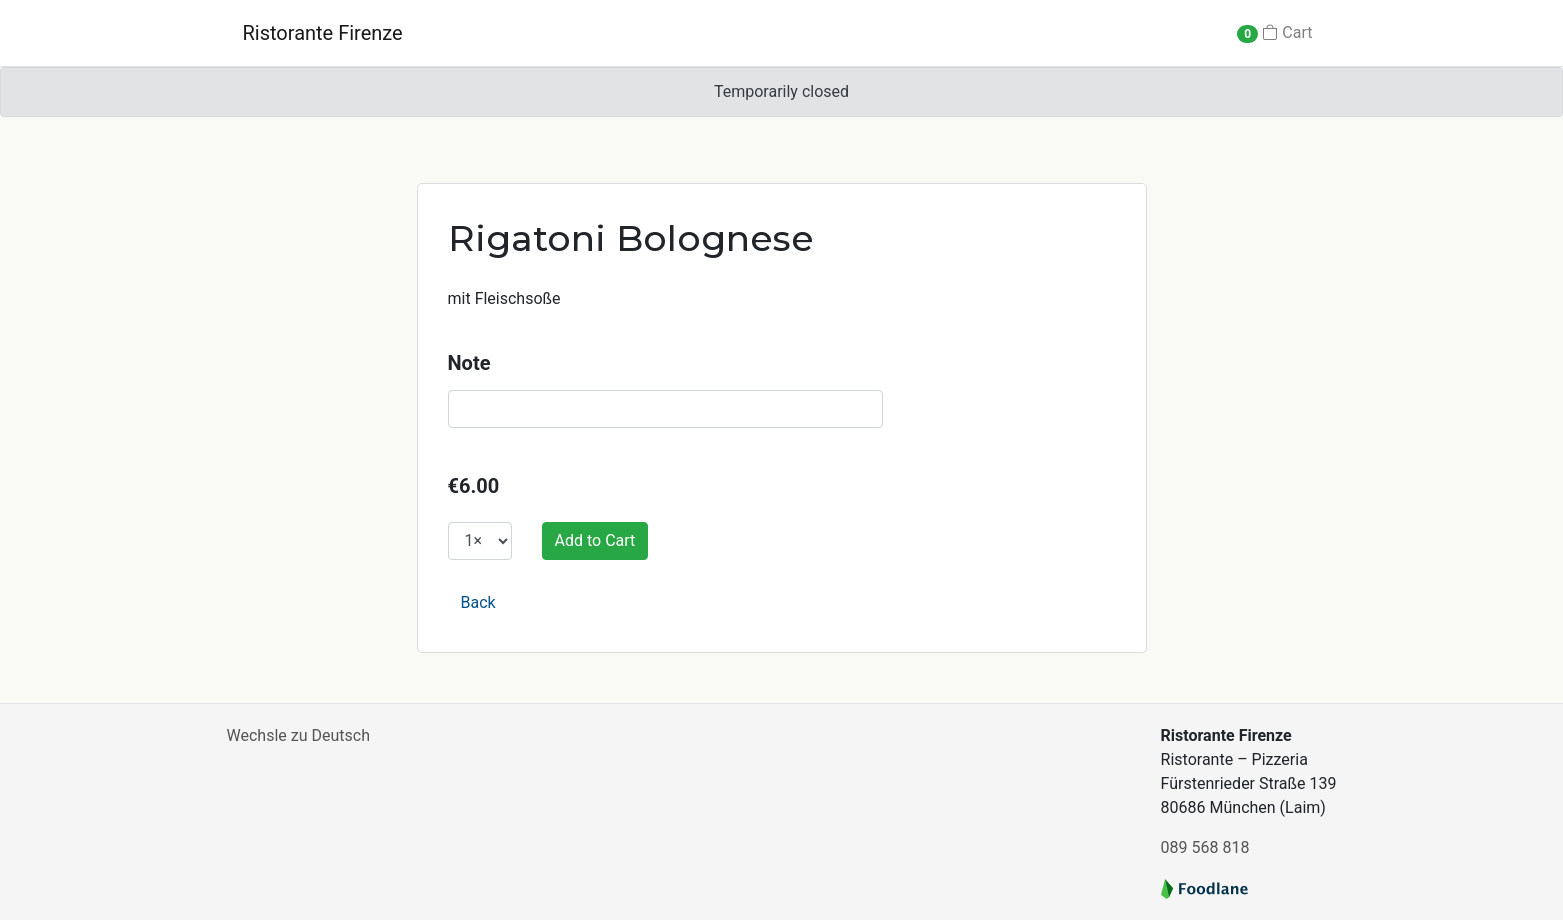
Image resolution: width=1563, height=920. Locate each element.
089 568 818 (1205, 847)
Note (469, 363)
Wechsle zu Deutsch (298, 735)
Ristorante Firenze (323, 33)
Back (478, 602)
